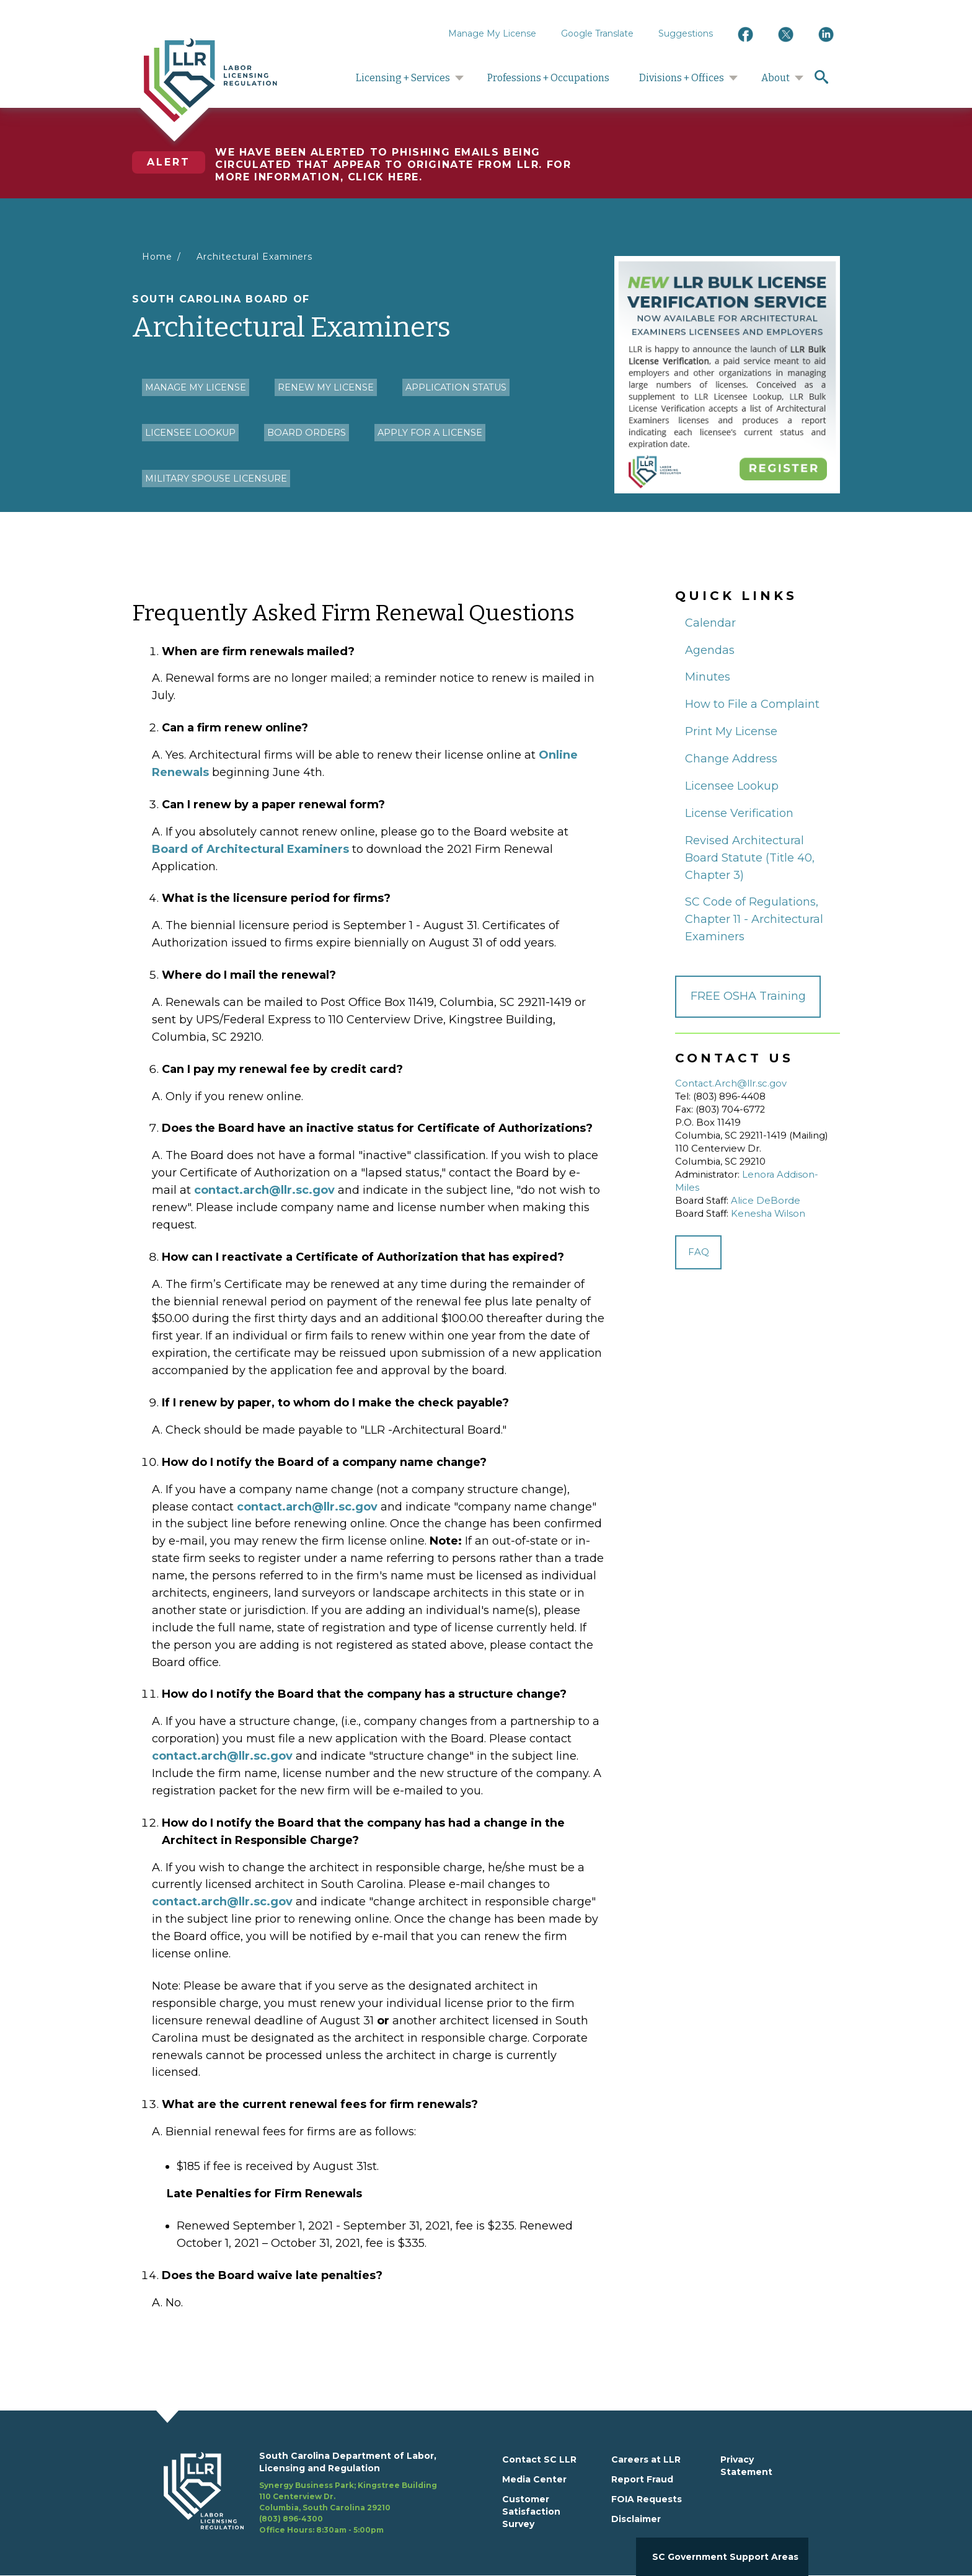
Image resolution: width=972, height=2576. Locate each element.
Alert (168, 162)
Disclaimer (636, 2519)
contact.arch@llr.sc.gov (264, 1190)
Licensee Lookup (190, 432)
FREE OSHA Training (748, 996)
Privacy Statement (746, 2465)
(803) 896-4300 (291, 2518)
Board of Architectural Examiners (250, 849)
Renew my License (326, 387)
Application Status (455, 387)
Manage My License (492, 33)
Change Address (731, 758)
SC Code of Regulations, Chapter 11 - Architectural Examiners (754, 919)
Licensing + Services (403, 78)
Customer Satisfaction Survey (531, 2512)
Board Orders (306, 432)
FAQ (698, 1252)
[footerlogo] (211, 2493)
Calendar (710, 623)
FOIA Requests (646, 2499)
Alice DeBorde (765, 1200)
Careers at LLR (646, 2459)
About (775, 78)
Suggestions (685, 33)
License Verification (739, 813)
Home (157, 256)
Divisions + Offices (681, 78)
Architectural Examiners (255, 256)
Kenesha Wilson (768, 1213)
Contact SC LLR (539, 2459)
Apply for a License (430, 432)
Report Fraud (642, 2479)
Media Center (534, 2479)
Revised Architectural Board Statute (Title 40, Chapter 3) (750, 858)
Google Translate (597, 33)
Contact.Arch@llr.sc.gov (731, 1083)
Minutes (707, 677)
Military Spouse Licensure (216, 478)
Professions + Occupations (548, 78)
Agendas (710, 650)
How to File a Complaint (752, 704)
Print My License (731, 731)
